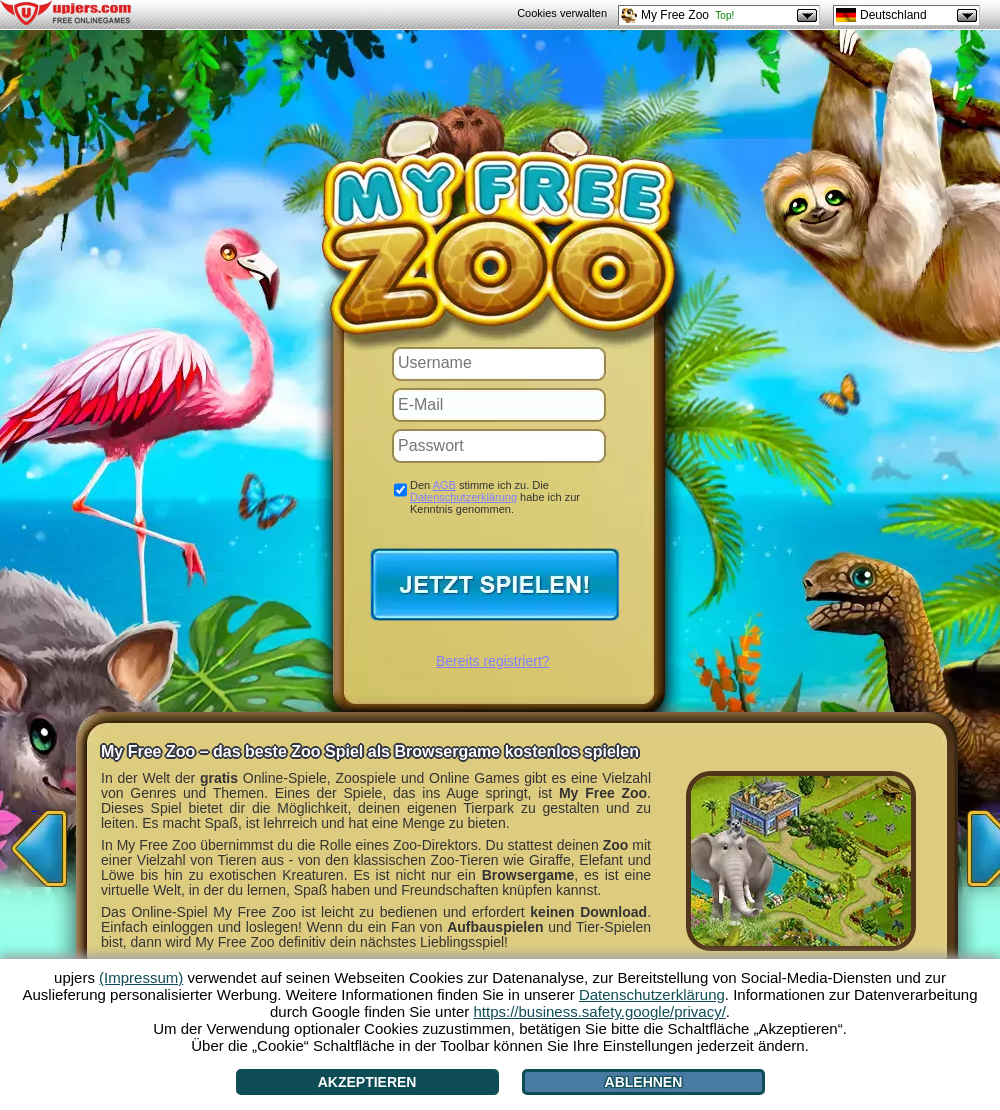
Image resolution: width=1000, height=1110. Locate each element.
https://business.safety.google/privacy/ (599, 1011)
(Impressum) (141, 977)
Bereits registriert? (493, 661)
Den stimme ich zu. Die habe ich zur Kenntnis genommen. (495, 497)
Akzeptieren (367, 1082)
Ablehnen (644, 1082)
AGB (444, 485)
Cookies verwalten (562, 13)
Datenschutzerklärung (463, 497)
